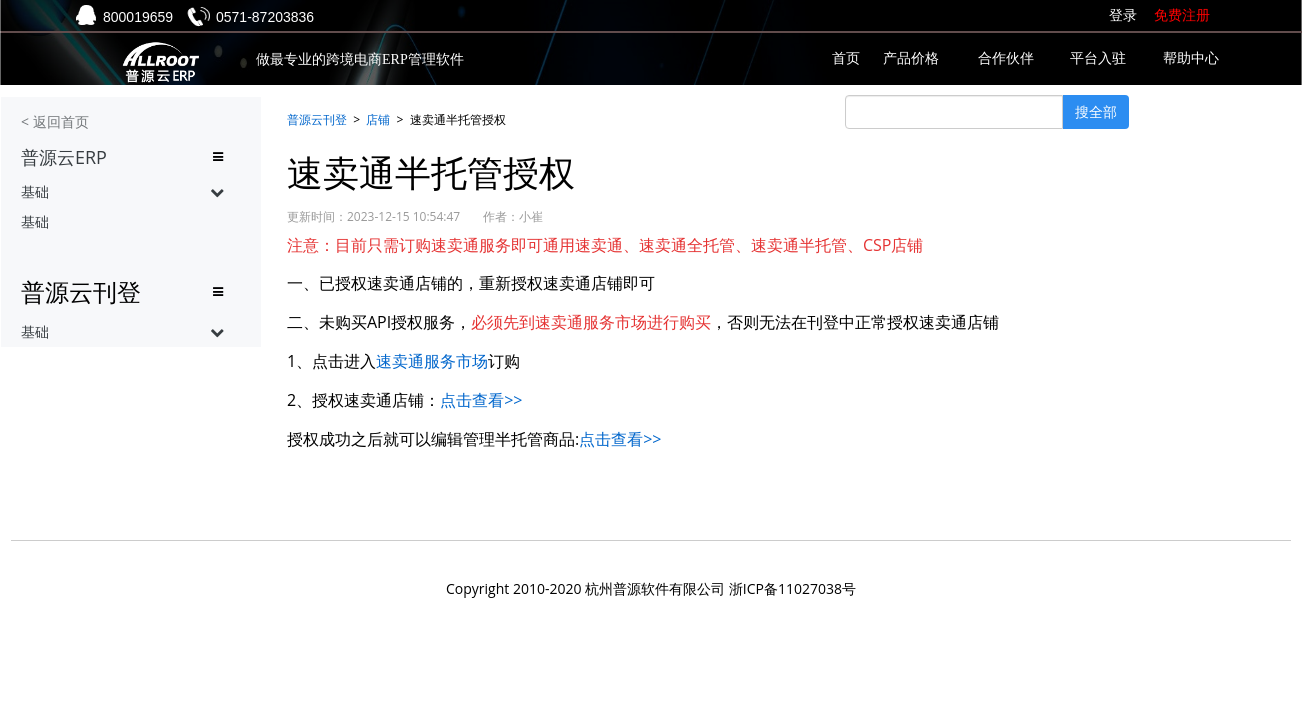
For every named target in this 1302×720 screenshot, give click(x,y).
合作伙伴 (1006, 58)
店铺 (378, 119)
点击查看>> (481, 400)
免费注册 (1182, 15)
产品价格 (911, 58)
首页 (846, 58)
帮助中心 (1191, 58)
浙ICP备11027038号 (792, 588)
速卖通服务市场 (432, 361)
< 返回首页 (55, 121)
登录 (1123, 15)
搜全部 (1096, 111)
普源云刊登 (317, 119)
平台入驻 (1098, 58)
